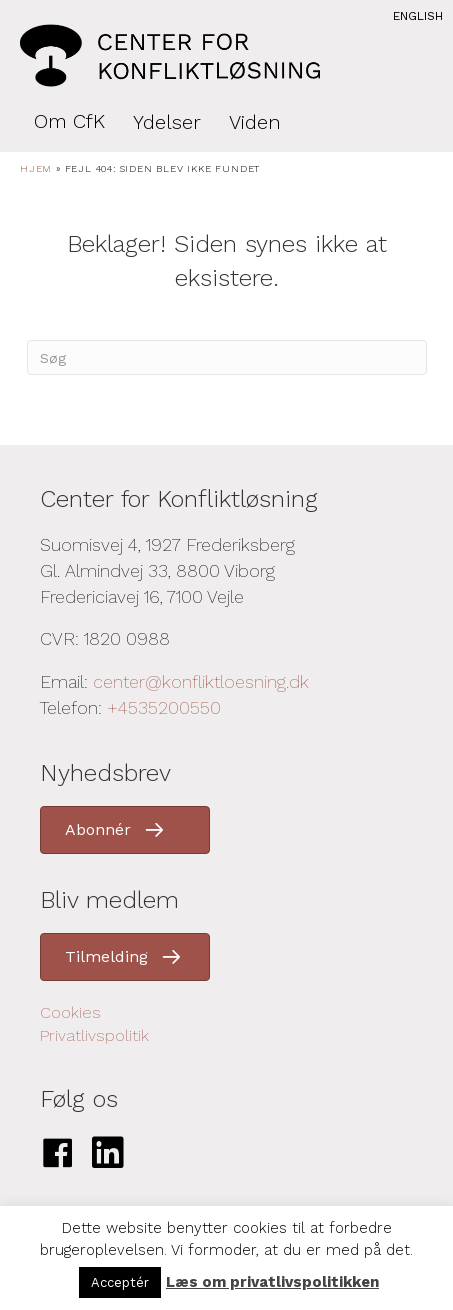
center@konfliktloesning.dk (201, 681)
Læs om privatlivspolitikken (272, 1282)
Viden (255, 122)
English (418, 16)
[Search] (227, 357)
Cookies (70, 1012)
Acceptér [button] (120, 1282)
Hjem (36, 168)
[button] (125, 829)
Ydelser (167, 122)
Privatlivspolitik (94, 1035)
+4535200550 (164, 707)
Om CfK (69, 121)
